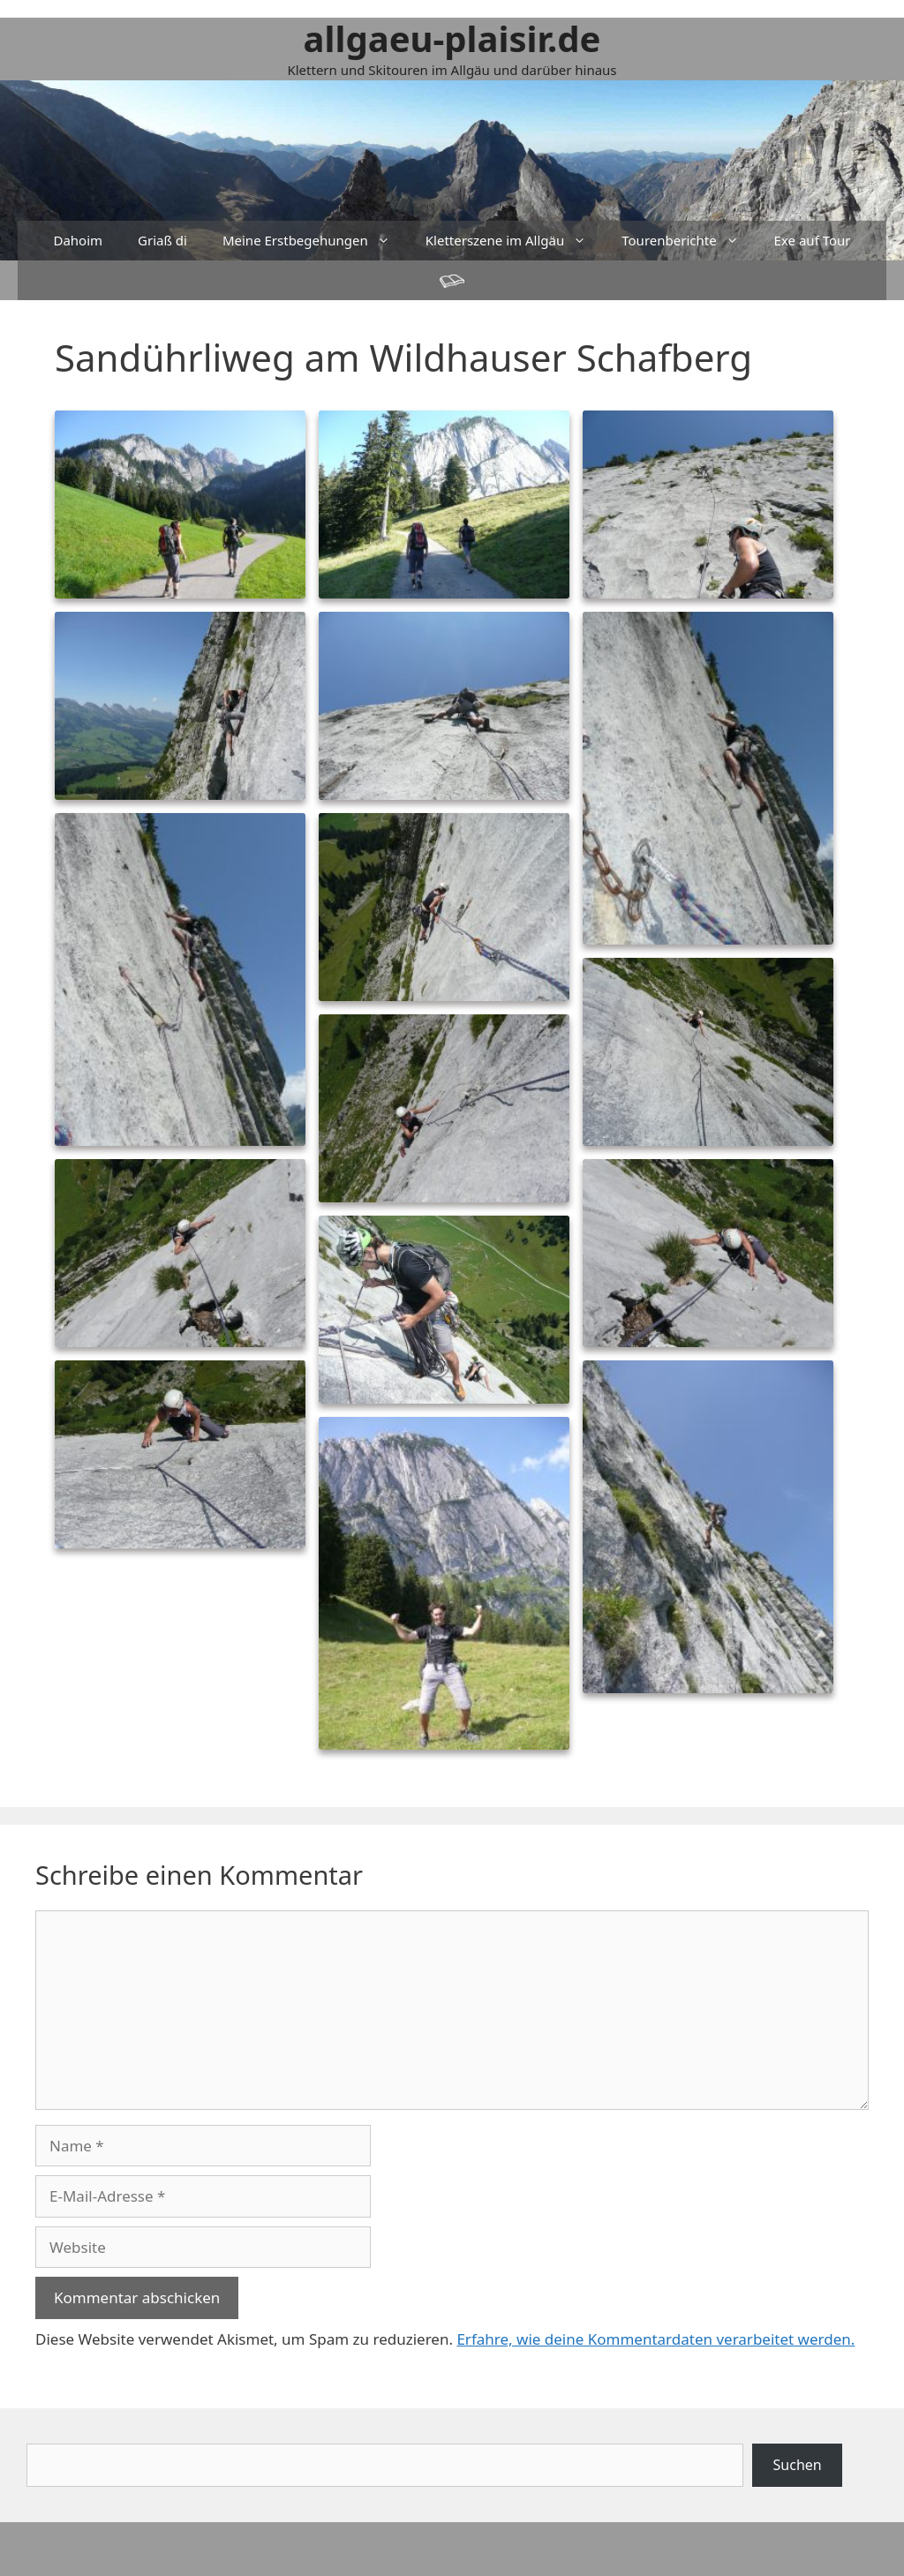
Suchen (797, 2464)
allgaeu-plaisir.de (452, 38)
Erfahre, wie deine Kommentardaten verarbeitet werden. (655, 2339)
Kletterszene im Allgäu (515, 240)
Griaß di (162, 240)
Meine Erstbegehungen (315, 240)
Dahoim (77, 240)
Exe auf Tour (812, 240)
